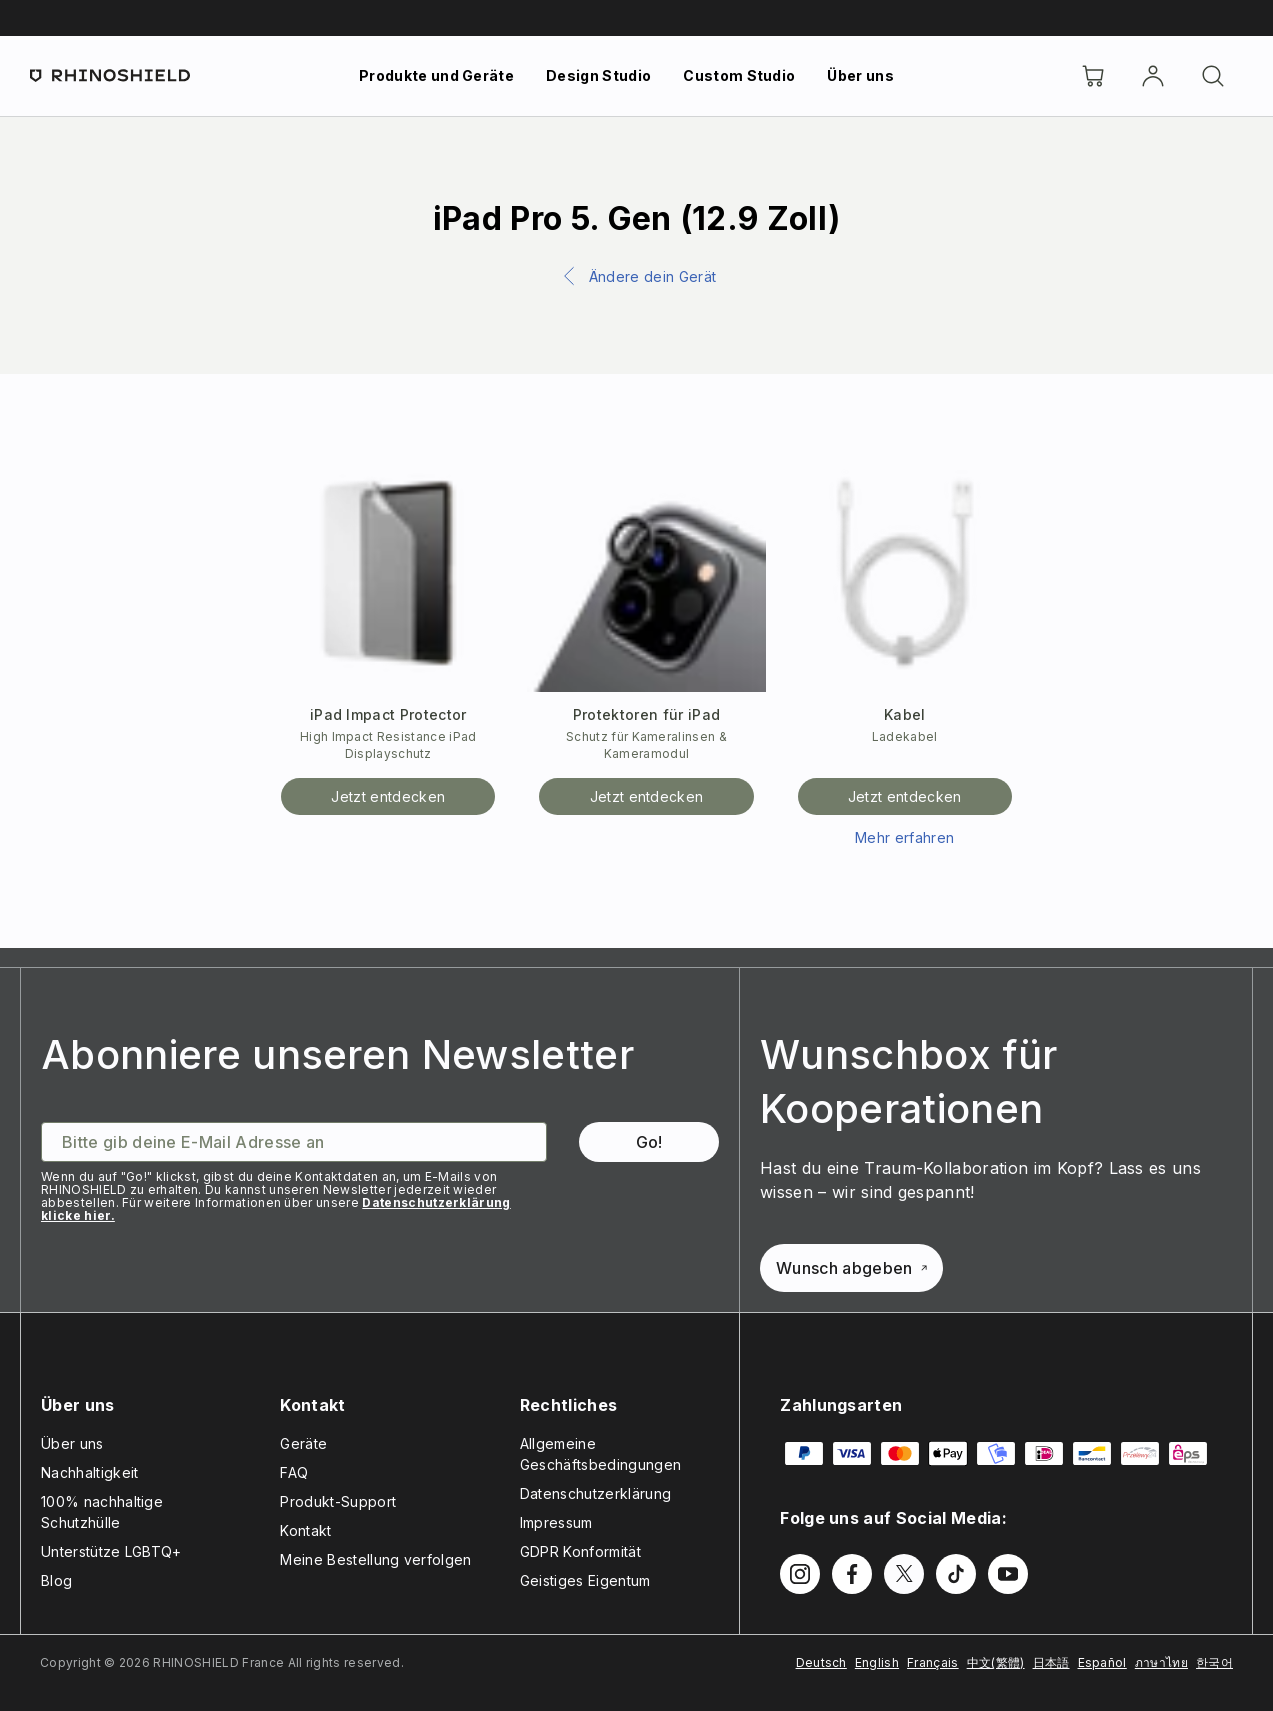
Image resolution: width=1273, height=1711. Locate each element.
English (877, 1662)
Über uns (860, 75)
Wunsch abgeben (851, 1268)
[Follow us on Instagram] (800, 1574)
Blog (56, 1580)
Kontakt (305, 1530)
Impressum (556, 1522)
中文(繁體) (996, 1662)
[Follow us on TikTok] (956, 1574)
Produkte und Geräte (436, 75)
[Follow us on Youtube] (1008, 1574)
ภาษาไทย (1161, 1662)
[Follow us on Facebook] (852, 1574)
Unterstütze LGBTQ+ (111, 1551)
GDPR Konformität (580, 1551)
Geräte (303, 1443)
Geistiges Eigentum (585, 1580)
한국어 (1214, 1662)
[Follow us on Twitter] (904, 1574)
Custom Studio (739, 75)
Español (1102, 1662)
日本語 (1051, 1662)
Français (933, 1662)
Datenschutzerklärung (595, 1493)
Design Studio (598, 75)
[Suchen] (1213, 76)
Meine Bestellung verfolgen (375, 1559)
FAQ (294, 1472)
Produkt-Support (338, 1501)
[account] (1153, 76)
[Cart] (1093, 76)
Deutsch (821, 1662)
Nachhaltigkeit (89, 1472)
